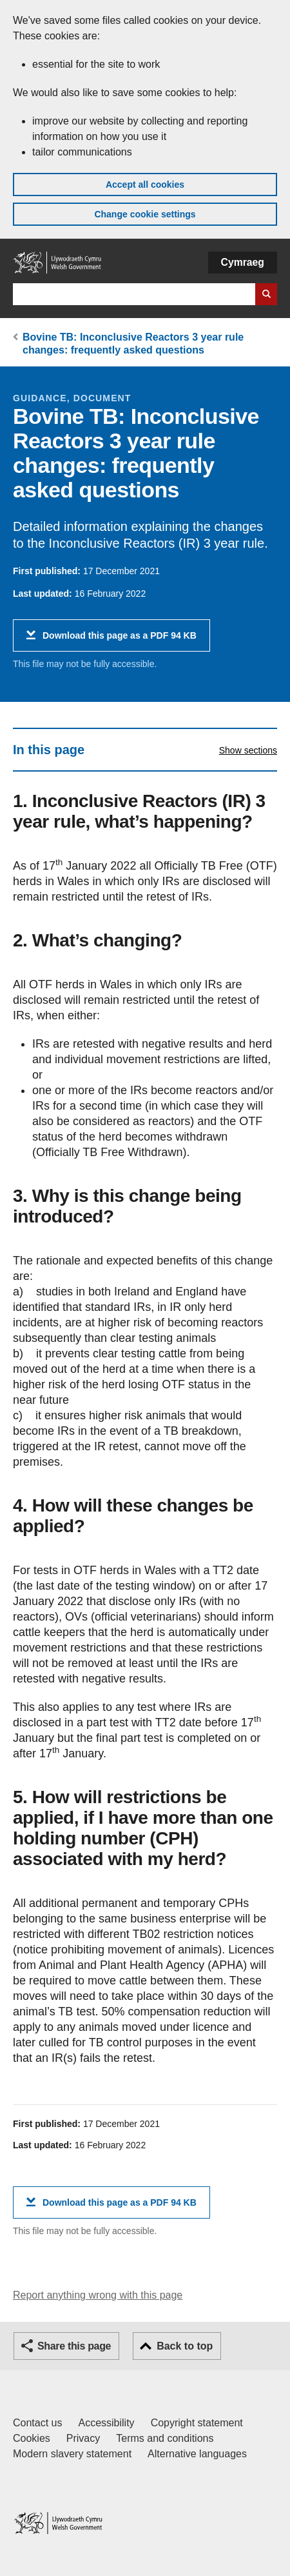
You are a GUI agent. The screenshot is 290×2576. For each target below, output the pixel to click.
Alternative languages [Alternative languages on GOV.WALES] (197, 2453)
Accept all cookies (145, 184)
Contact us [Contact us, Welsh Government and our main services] (37, 2422)
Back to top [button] (185, 2346)
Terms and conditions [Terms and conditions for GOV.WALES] (164, 2438)
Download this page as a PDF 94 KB (120, 640)
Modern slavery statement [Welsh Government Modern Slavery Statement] (72, 2453)
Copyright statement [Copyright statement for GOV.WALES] (197, 2422)
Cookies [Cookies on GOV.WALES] (31, 2438)
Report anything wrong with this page (97, 2295)
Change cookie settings (144, 214)
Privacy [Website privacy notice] (83, 2438)
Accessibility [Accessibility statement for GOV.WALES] (106, 2422)
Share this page (74, 2346)
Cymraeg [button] (242, 262)
